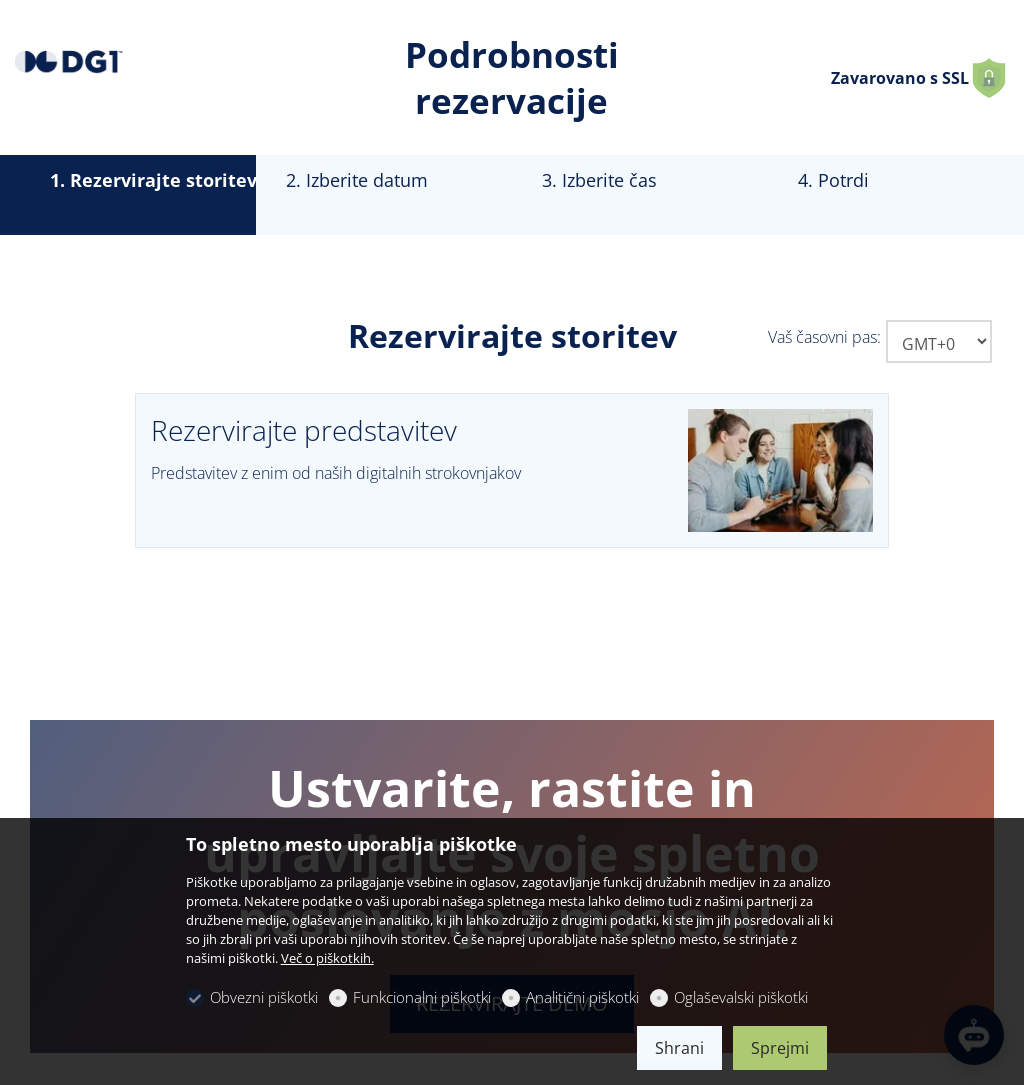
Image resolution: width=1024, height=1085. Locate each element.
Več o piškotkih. (327, 958)
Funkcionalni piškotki (422, 997)
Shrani (679, 1048)
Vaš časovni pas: (824, 337)
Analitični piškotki (582, 997)
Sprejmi (780, 1048)
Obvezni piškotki (264, 997)
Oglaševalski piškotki (741, 997)
